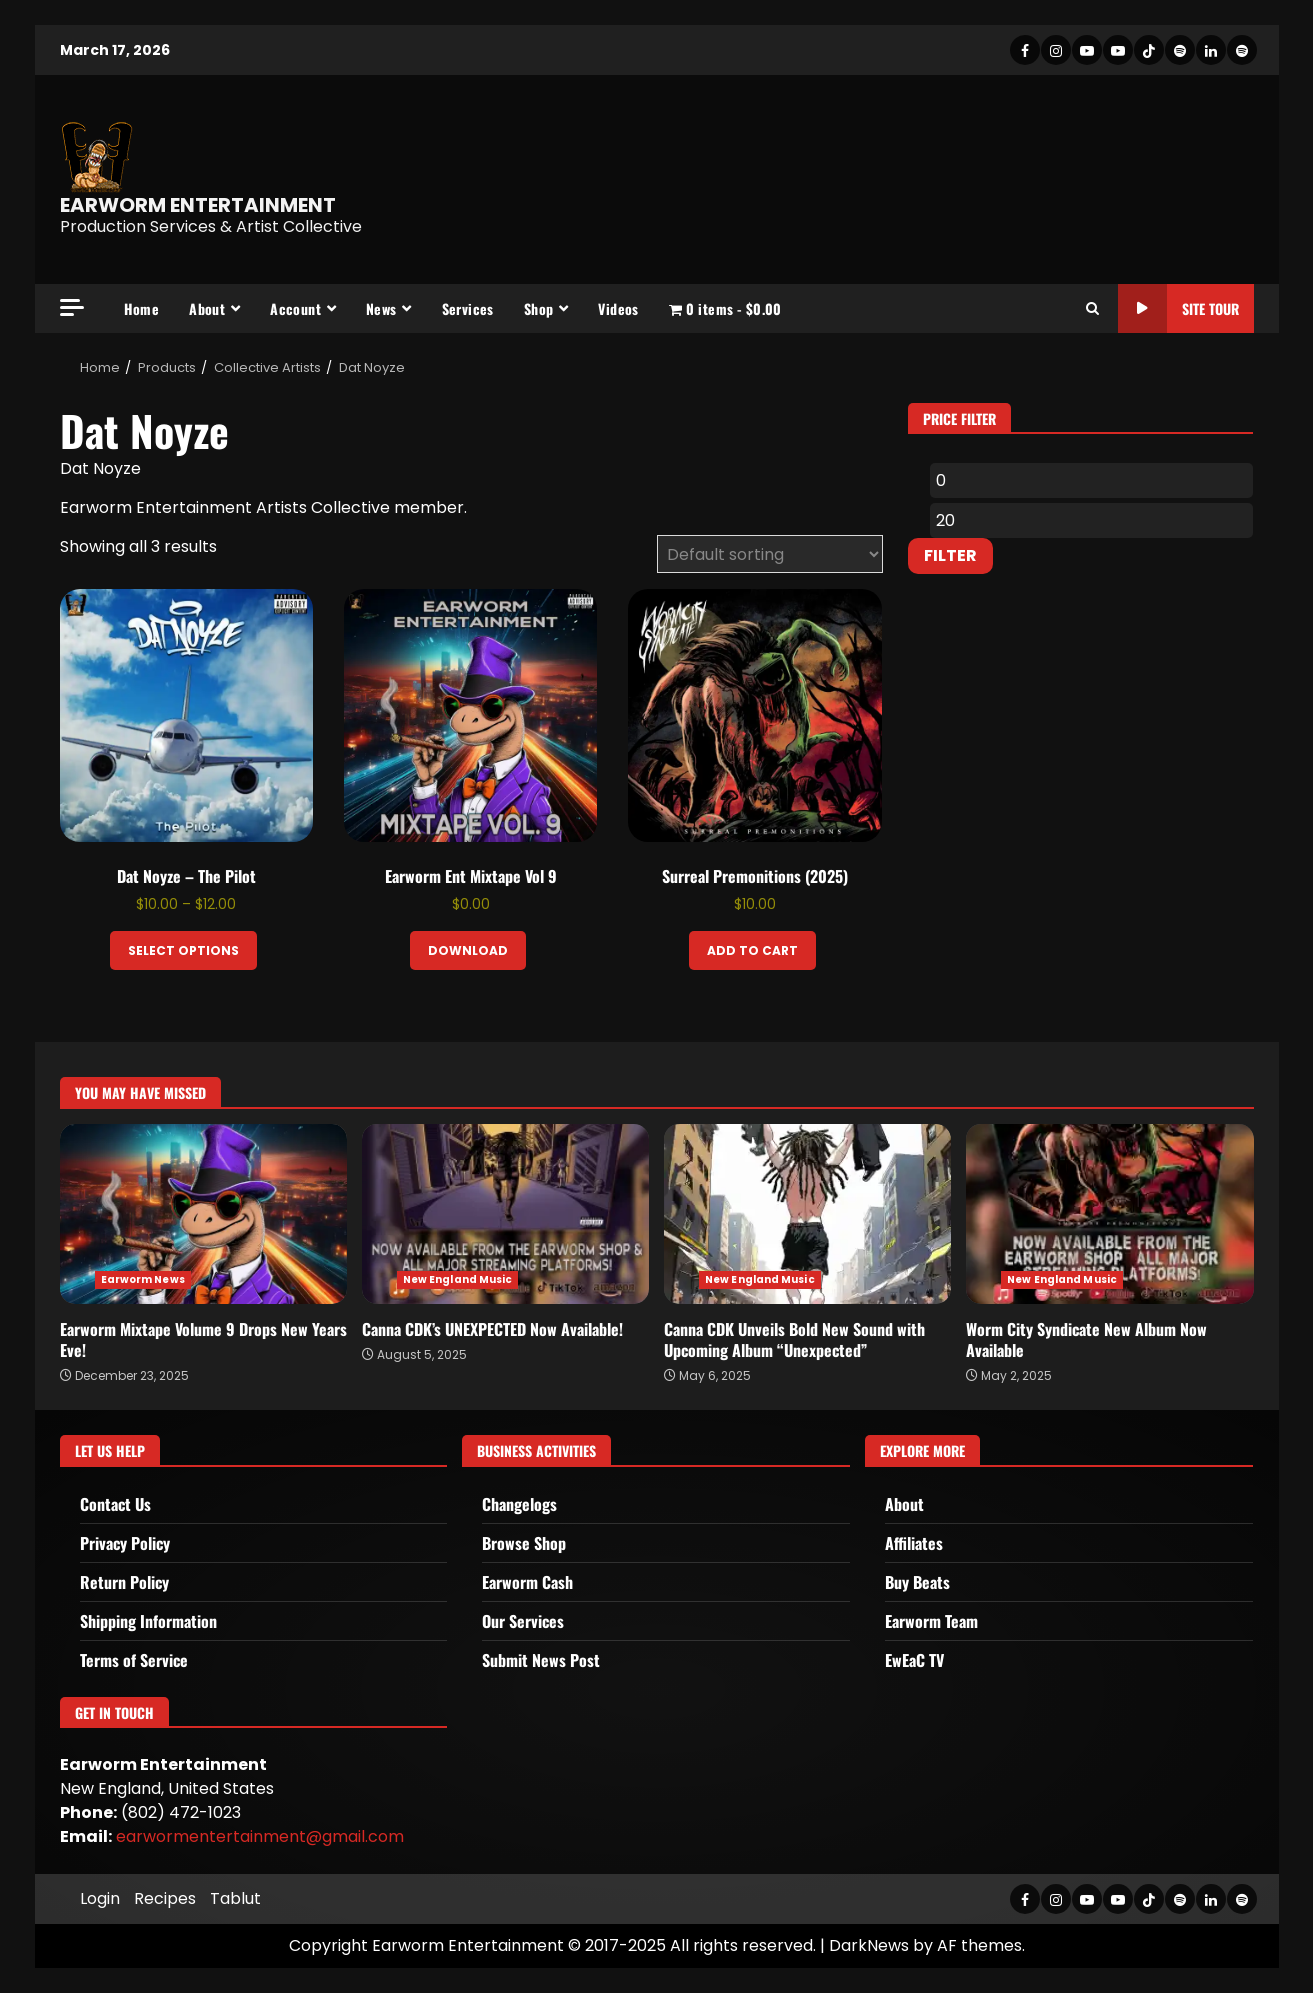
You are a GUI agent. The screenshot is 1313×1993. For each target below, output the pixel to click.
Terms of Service (134, 1660)
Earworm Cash (527, 1582)
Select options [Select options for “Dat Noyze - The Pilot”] (183, 950)
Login (100, 1898)
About (207, 308)
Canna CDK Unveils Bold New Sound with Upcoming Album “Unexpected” (807, 1214)
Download (468, 950)
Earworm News (143, 1279)
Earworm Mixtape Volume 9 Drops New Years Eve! (203, 1214)
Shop (539, 308)
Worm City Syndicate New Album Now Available (1109, 1214)
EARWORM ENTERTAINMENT (198, 205)
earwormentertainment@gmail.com (260, 1836)
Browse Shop (524, 1543)
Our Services (523, 1621)
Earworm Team (931, 1621)
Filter (950, 555)
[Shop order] (770, 554)
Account (295, 308)
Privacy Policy (125, 1543)
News (381, 308)
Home (142, 308)
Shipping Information (148, 1621)
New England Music (458, 1279)
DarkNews (869, 1945)
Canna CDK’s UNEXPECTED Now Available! (505, 1214)
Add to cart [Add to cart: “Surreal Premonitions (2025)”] (752, 950)
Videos (618, 308)
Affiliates (914, 1543)
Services (468, 308)
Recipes (165, 1898)
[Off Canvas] (72, 307)
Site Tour (1178, 308)
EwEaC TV (914, 1660)
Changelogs (519, 1504)
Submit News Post (541, 1660)
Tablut (235, 1898)
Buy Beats (917, 1582)
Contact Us (115, 1504)
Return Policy (124, 1582)
